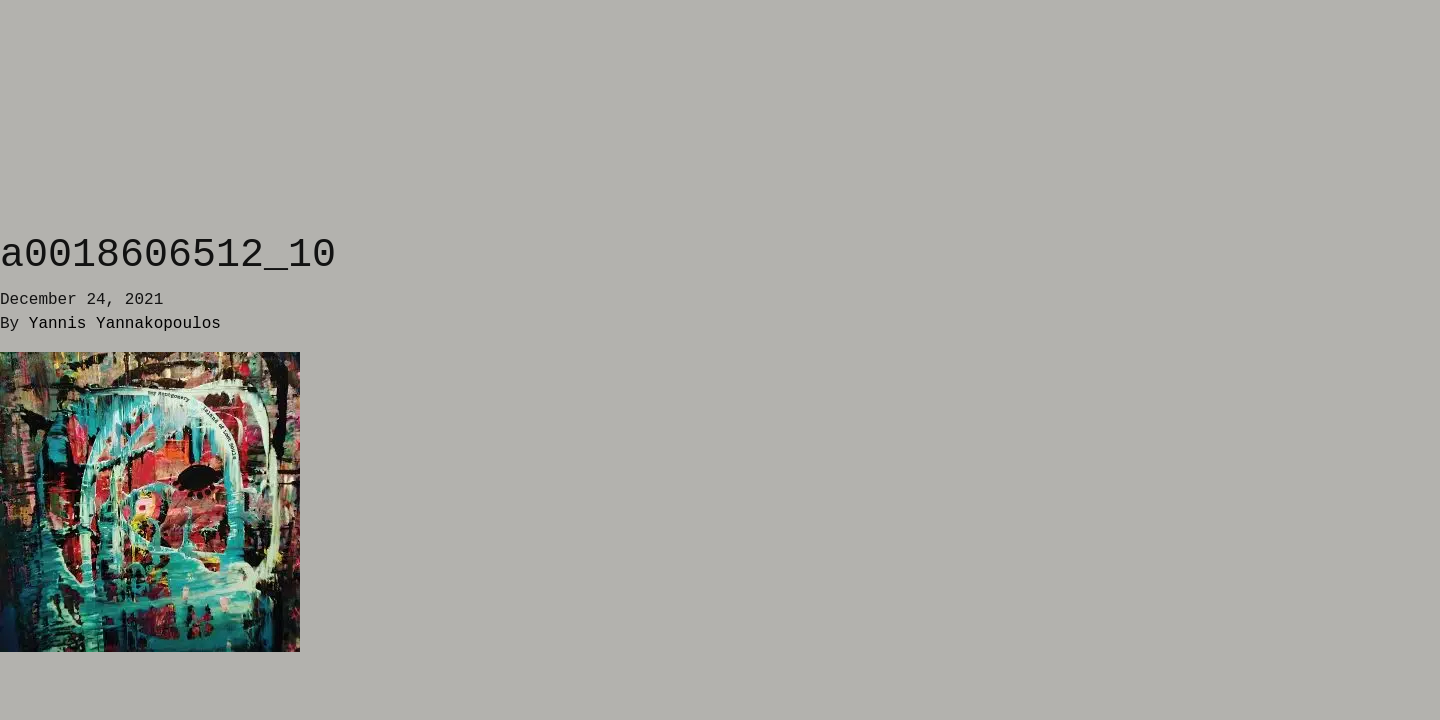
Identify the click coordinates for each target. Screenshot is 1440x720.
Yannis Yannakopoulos (125, 324)
